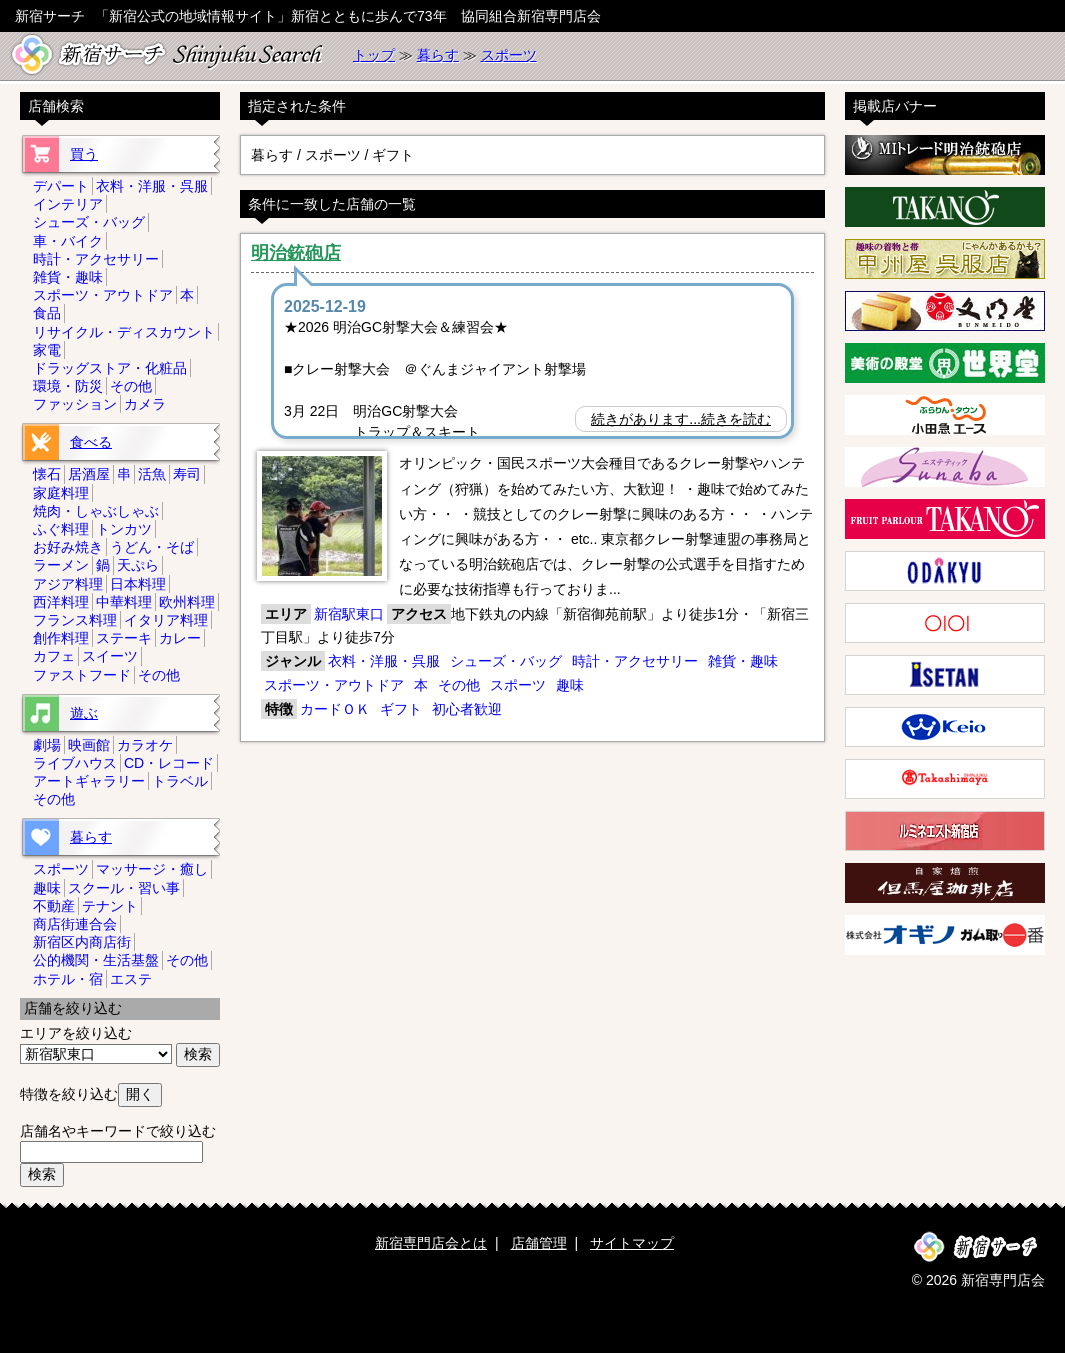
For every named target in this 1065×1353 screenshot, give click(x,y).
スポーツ (509, 55)
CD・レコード (169, 763)
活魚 (152, 474)
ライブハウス (75, 763)
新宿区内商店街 (82, 942)
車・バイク (68, 241)
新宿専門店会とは (431, 1243)
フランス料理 (75, 620)
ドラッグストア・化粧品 (110, 368)
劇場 (47, 745)
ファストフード (82, 675)
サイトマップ (632, 1243)
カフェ (54, 656)
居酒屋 (89, 474)
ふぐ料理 (61, 529)
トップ (374, 55)
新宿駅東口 (349, 614)
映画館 (89, 745)
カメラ (145, 404)
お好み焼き (68, 547)
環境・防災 (68, 386)
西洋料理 (61, 602)
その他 (459, 685)
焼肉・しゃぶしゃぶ (96, 511)
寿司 (187, 474)
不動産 (54, 906)
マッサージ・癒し (152, 869)
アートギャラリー (89, 781)
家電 (47, 350)
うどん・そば (152, 547)
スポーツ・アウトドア (334, 685)
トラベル (180, 781)
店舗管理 (539, 1243)
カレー (180, 638)
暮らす (438, 55)
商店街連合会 (75, 924)
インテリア (68, 204)
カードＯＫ (335, 709)
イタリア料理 (166, 620)
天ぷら (138, 565)
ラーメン (61, 565)
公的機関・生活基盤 (96, 960)
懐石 (47, 474)
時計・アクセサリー (635, 661)
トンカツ (124, 529)
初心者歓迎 (467, 709)
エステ (131, 979)
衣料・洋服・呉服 (384, 661)
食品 (47, 313)
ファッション (75, 404)
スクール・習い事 (124, 888)
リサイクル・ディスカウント (124, 332)
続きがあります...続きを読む (681, 419)
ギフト (401, 709)
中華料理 (124, 602)
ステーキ (124, 638)
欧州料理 (187, 602)
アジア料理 (68, 584)
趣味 (570, 685)
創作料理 (61, 638)
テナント (110, 906)
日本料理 (138, 584)
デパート (61, 186)
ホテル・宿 (68, 979)
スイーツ (110, 656)
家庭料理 (61, 493)
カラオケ (145, 745)
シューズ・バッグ (506, 661)
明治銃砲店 (296, 253)
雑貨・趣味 (743, 661)
